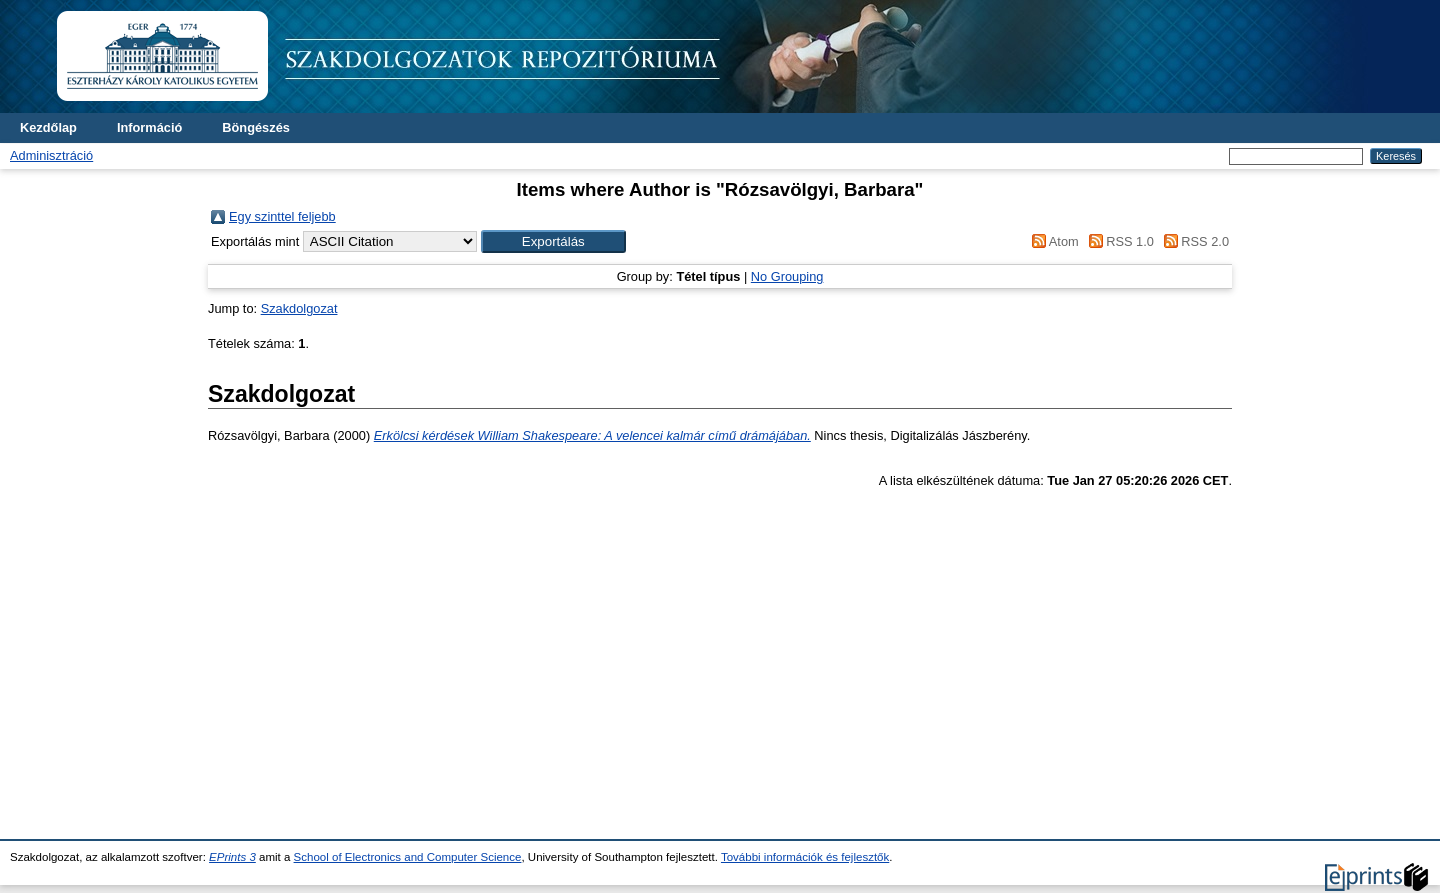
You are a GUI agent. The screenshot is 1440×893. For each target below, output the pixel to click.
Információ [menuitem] (149, 127)
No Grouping (787, 276)
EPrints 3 (232, 857)
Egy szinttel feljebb (282, 216)
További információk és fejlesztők (805, 857)
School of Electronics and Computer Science (408, 857)
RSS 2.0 (1193, 241)
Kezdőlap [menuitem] (48, 127)
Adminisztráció (51, 155)
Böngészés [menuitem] (256, 127)
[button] (553, 241)
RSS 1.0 (1118, 241)
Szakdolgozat (299, 308)
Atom (1052, 241)
